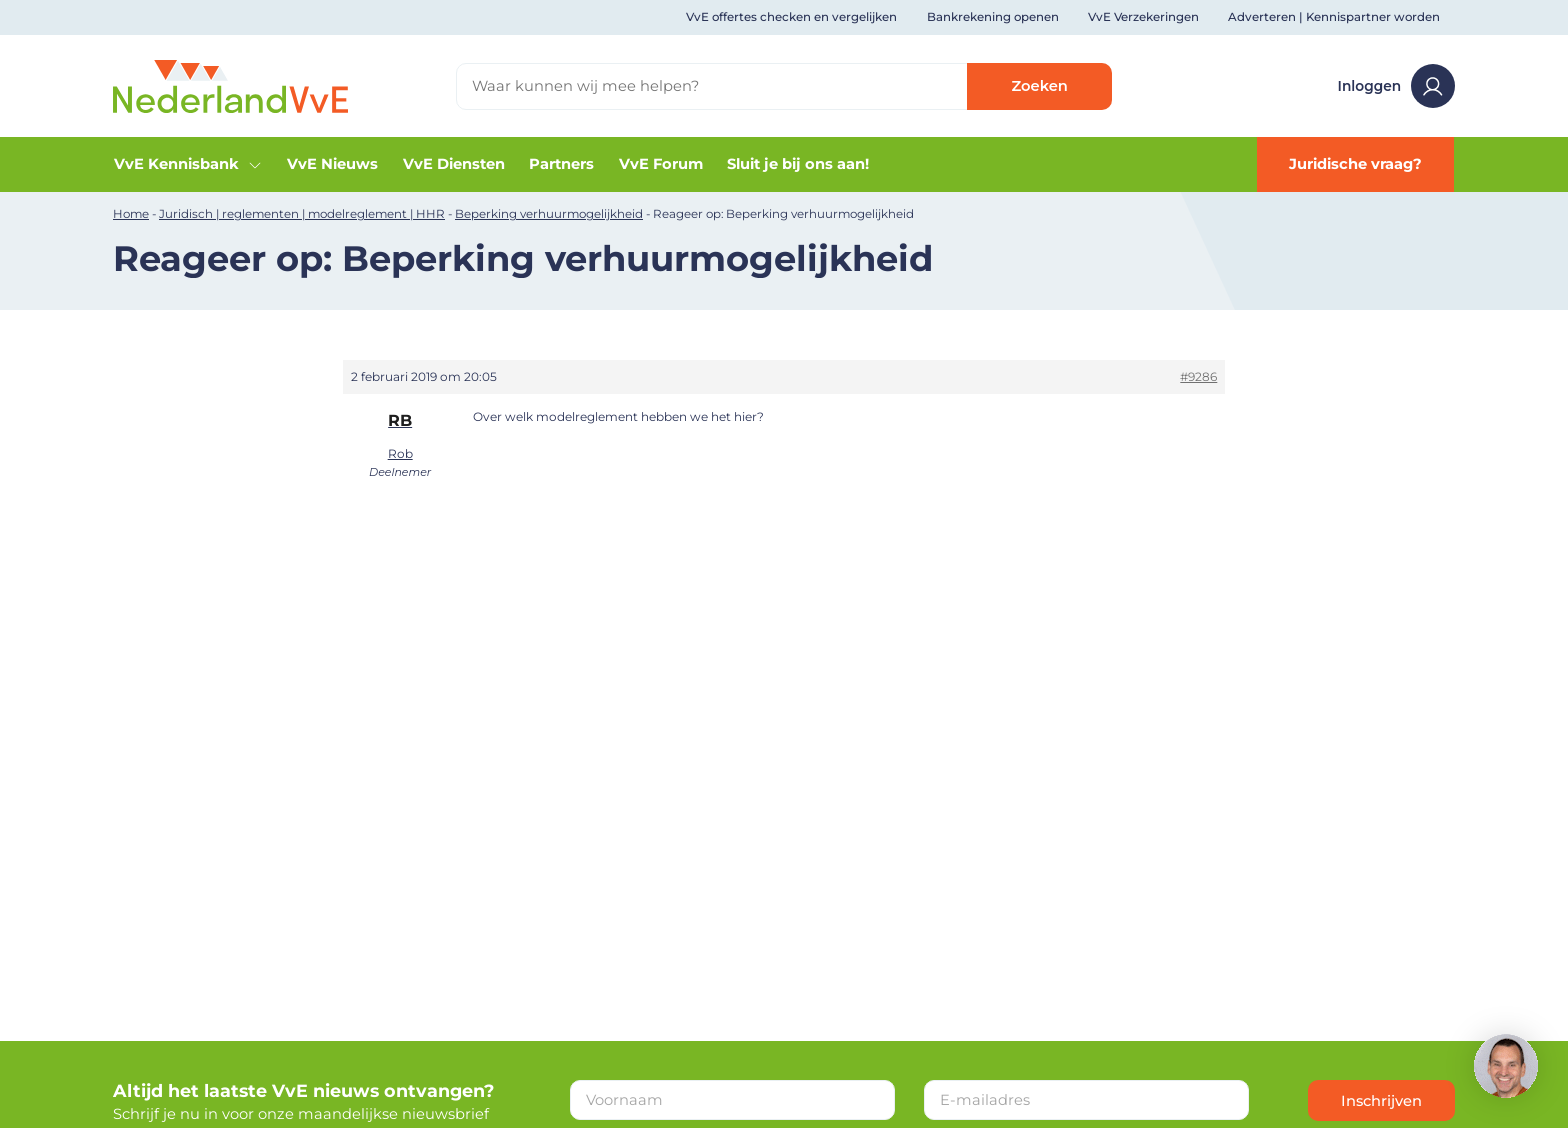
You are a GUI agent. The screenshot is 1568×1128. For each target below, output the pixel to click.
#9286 (1198, 376)
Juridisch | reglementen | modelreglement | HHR (302, 214)
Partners (561, 164)
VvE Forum (661, 164)
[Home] (230, 85)
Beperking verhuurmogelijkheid (549, 214)
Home (131, 214)
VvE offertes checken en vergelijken (791, 17)
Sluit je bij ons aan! (798, 164)
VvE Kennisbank (188, 164)
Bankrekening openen (993, 17)
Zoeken (1040, 86)
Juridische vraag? (1355, 164)
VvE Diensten (454, 164)
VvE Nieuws (332, 164)
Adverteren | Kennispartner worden (1334, 17)
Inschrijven (1381, 1101)
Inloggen (1396, 86)
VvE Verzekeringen (1143, 17)
